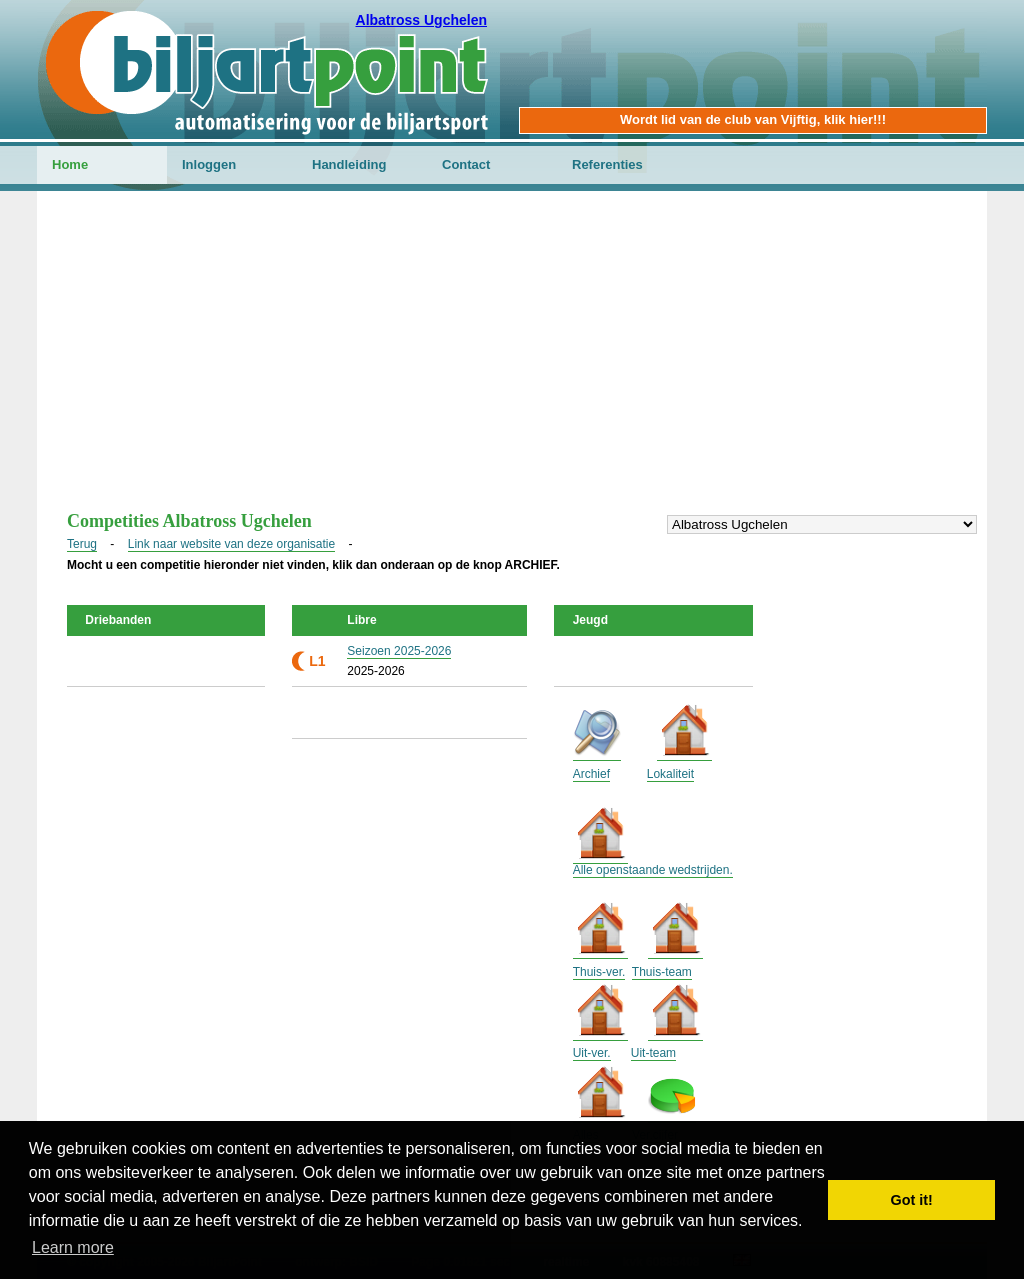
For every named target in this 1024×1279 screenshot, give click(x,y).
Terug (82, 544)
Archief (591, 774)
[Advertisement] (512, 361)
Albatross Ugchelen (421, 20)
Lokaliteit (670, 774)
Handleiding (349, 164)
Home (70, 164)
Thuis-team (662, 972)
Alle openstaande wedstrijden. (653, 870)
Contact (466, 164)
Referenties (607, 164)
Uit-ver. (592, 1053)
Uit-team (653, 1053)
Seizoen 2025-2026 (399, 651)
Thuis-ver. (599, 972)
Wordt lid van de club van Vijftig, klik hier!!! (753, 119)
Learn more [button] (73, 1247)
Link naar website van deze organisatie (231, 544)
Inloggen (209, 164)
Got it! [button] (912, 1200)
